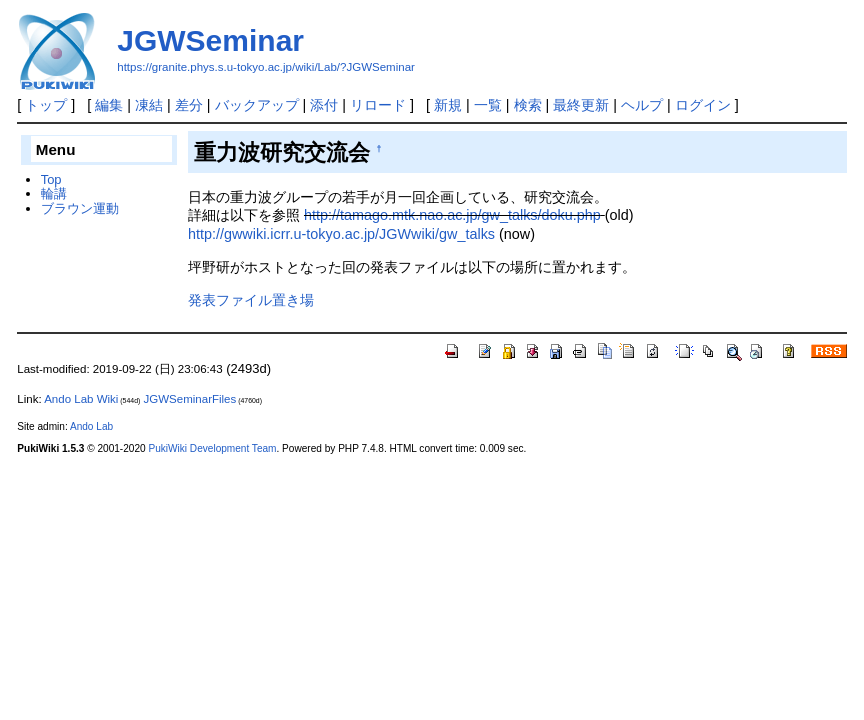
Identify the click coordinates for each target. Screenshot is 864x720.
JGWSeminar (210, 40)
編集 (109, 105)
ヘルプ (642, 105)
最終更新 (581, 105)
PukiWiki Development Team (212, 448)
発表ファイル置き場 (251, 300)
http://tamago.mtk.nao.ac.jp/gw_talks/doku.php (452, 215)
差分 (189, 105)
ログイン (703, 105)
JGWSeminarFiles (190, 399)
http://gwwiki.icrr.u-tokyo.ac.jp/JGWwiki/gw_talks (341, 234)
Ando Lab (91, 426)
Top (51, 179)
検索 (528, 105)
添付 (324, 105)
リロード (378, 105)
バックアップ (257, 105)
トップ (46, 105)
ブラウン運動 (80, 208)
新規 (448, 105)
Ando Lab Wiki (81, 399)
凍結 (149, 105)
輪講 (54, 193)
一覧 (488, 105)
